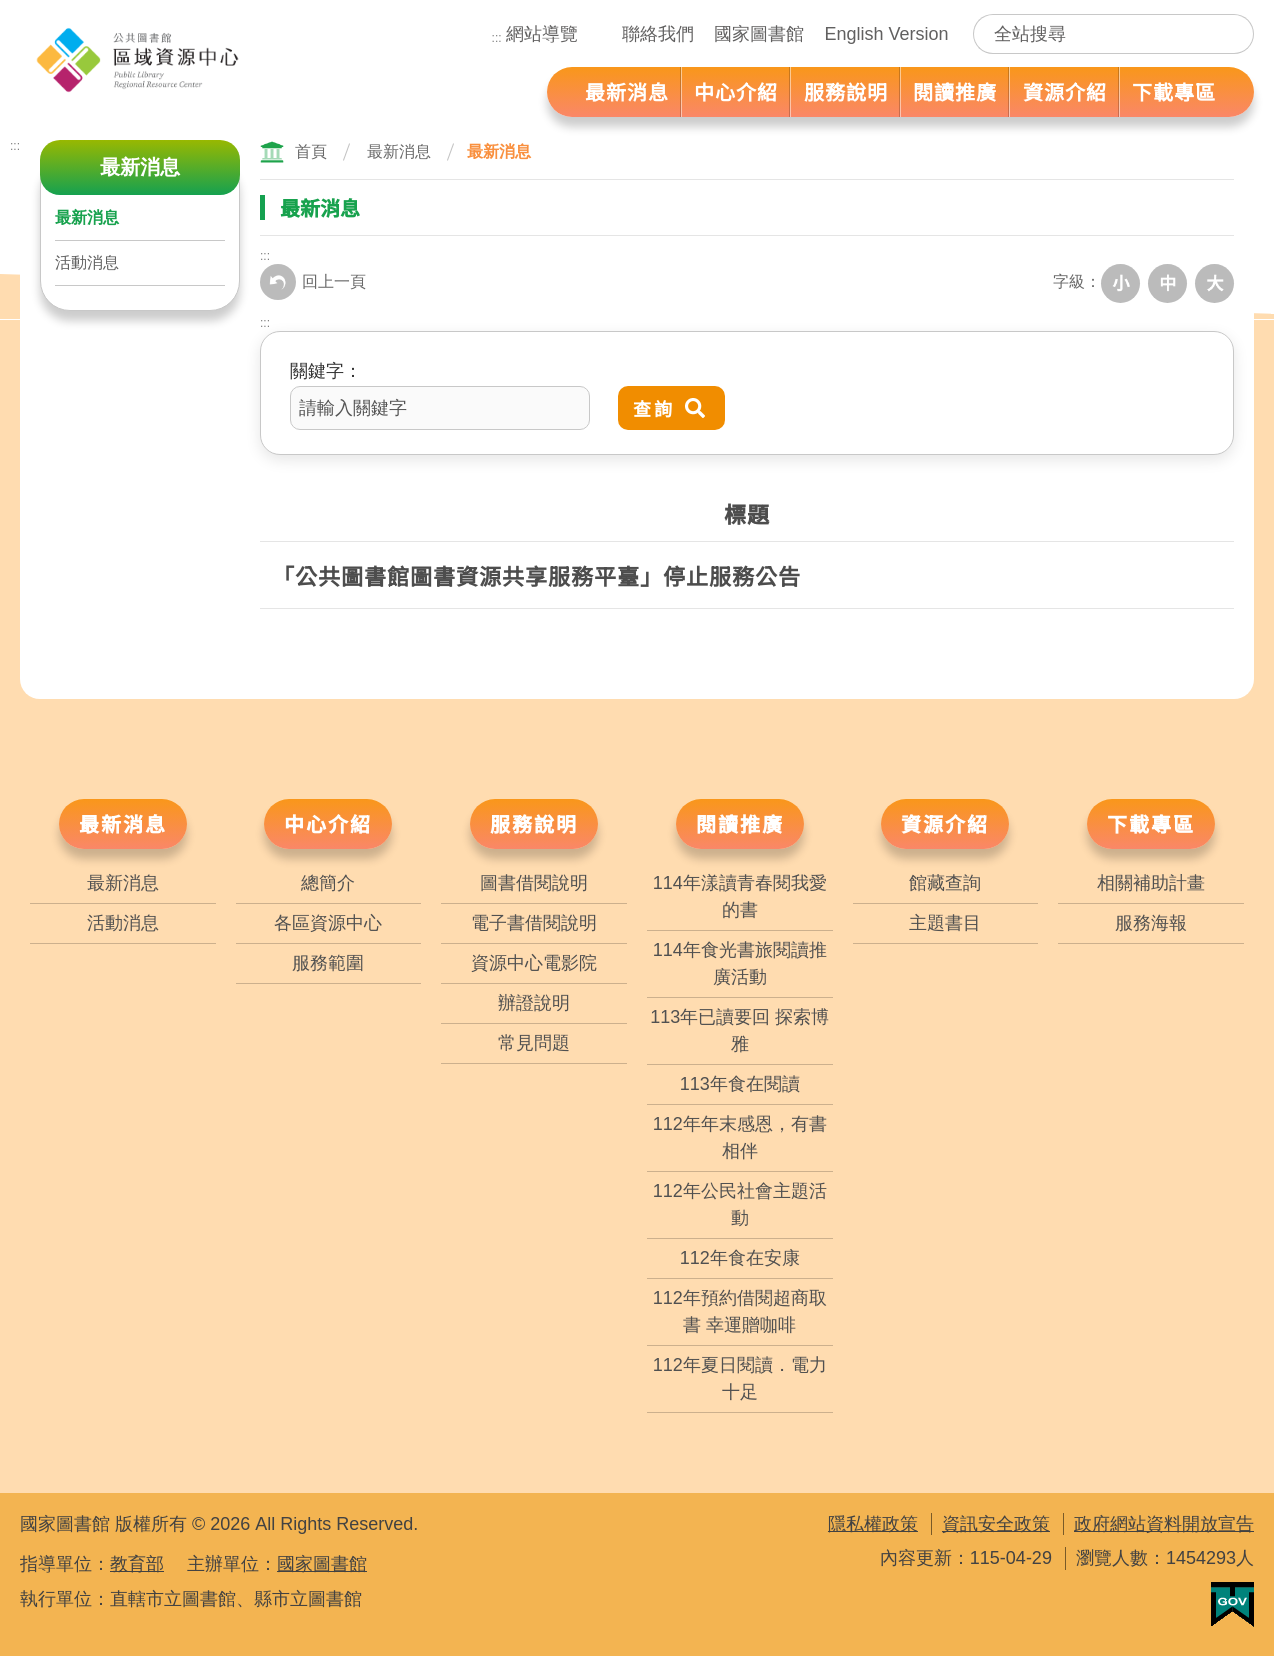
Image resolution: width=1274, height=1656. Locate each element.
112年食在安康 (740, 1255)
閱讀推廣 (740, 820)
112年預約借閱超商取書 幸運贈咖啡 (740, 1308)
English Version (886, 34)
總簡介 (328, 880)
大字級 (1216, 282)
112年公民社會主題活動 (740, 1201)
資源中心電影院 (534, 960)
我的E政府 (1232, 1601)
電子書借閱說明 (534, 920)
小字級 (1128, 282)
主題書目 (945, 920)
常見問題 (534, 1040)
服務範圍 (328, 960)
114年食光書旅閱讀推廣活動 (740, 960)
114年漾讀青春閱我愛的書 (740, 893)
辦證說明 (534, 1000)
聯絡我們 (658, 34)
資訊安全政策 (996, 1521)
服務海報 (1151, 920)
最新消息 (87, 217)
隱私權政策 (873, 1521)
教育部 (137, 1561)
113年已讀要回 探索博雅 (739, 1027)
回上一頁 (313, 282)
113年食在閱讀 (740, 1081)
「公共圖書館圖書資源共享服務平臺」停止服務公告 (536, 572)
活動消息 (87, 262)
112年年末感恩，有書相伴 (740, 1134)
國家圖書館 (759, 34)
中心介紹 (328, 820)
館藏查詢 (945, 880)
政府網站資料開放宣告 (1164, 1521)
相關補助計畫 (1151, 880)
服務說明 (534, 820)
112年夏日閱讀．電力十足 (740, 1375)
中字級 (1172, 282)
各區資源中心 (328, 920)
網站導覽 (542, 34)
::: (497, 38)
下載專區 (1151, 820)
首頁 (311, 151)
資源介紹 (945, 820)
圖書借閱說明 (534, 880)
